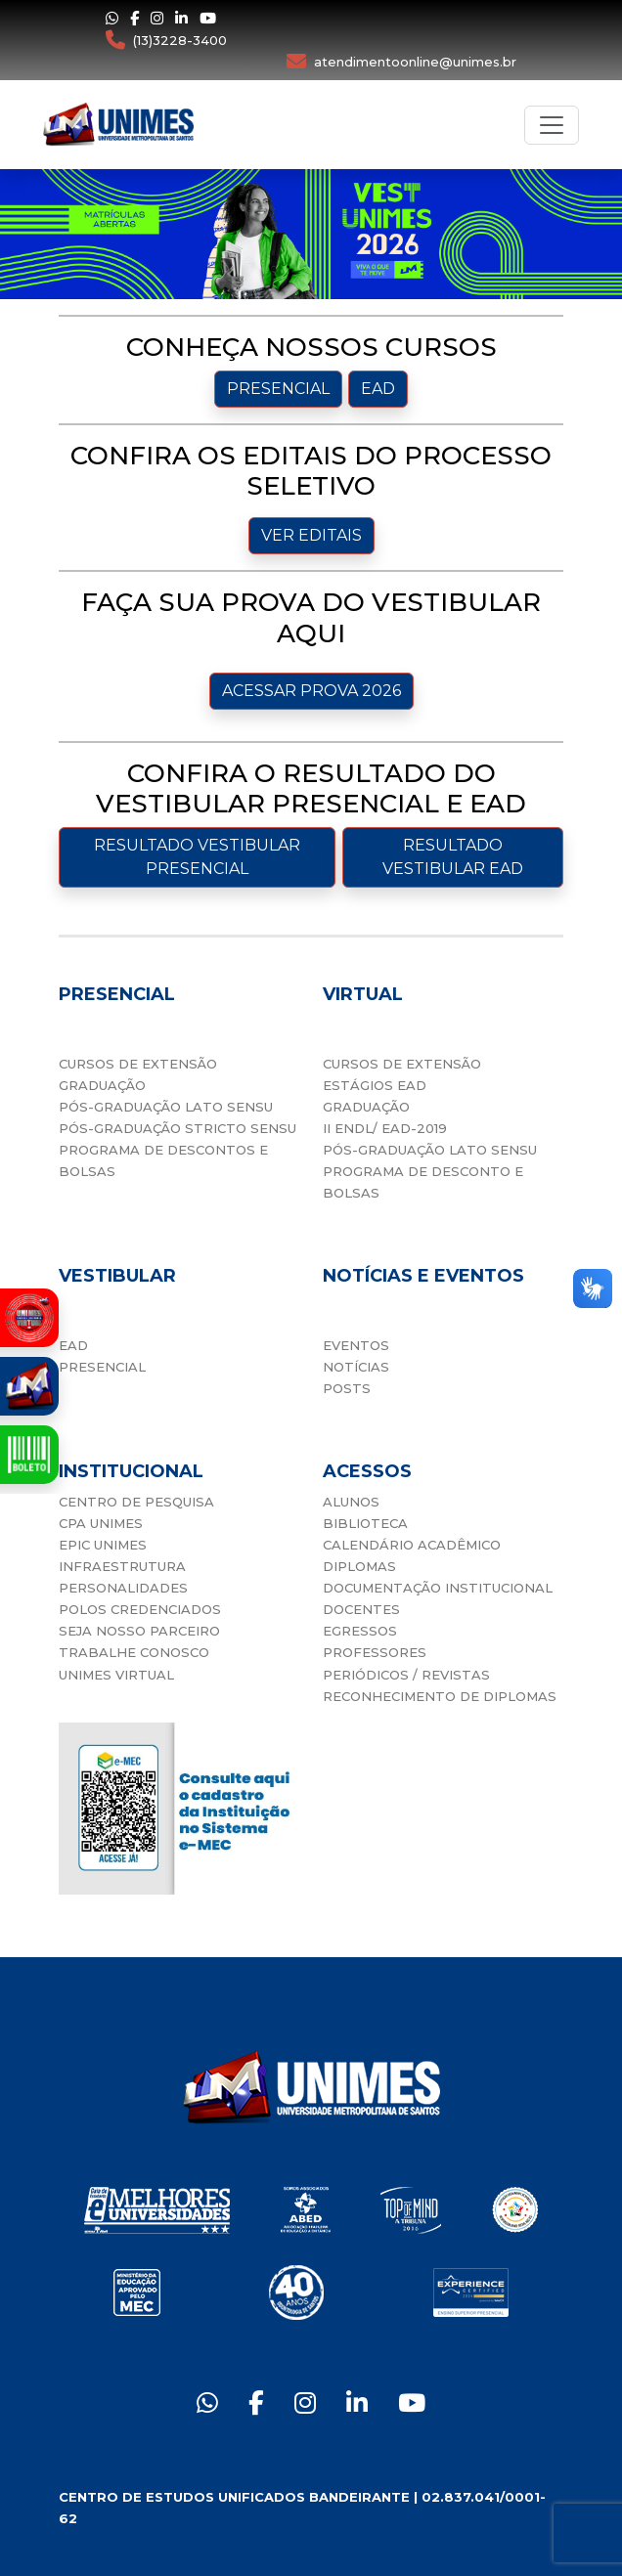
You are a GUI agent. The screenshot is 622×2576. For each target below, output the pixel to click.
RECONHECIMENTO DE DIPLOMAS (439, 1696)
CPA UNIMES (101, 1523)
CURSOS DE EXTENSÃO (138, 1063)
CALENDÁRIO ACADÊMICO (412, 1544)
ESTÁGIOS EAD (374, 1085)
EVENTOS (356, 1345)
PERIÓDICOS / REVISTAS (406, 1674)
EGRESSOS (360, 1630)
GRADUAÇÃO (102, 1085)
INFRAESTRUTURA (122, 1566)
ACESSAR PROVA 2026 (311, 690)
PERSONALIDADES (123, 1587)
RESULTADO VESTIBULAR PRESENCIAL (197, 857)
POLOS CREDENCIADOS (140, 1609)
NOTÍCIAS (356, 1367)
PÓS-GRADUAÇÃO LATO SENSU (166, 1106)
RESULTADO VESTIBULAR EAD (452, 857)
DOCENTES (361, 1609)
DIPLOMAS (359, 1566)
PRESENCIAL (278, 388)
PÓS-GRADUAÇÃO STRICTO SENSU (177, 1128)
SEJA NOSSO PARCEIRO (139, 1630)
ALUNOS (351, 1501)
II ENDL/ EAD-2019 (385, 1128)
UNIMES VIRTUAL (116, 1674)
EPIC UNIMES (103, 1544)
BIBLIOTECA (365, 1523)
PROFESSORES (374, 1652)
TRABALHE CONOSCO (134, 1652)
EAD (378, 388)
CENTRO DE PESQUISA (136, 1501)
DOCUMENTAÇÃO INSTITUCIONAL (438, 1587)
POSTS (347, 1388)
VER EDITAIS (311, 535)
